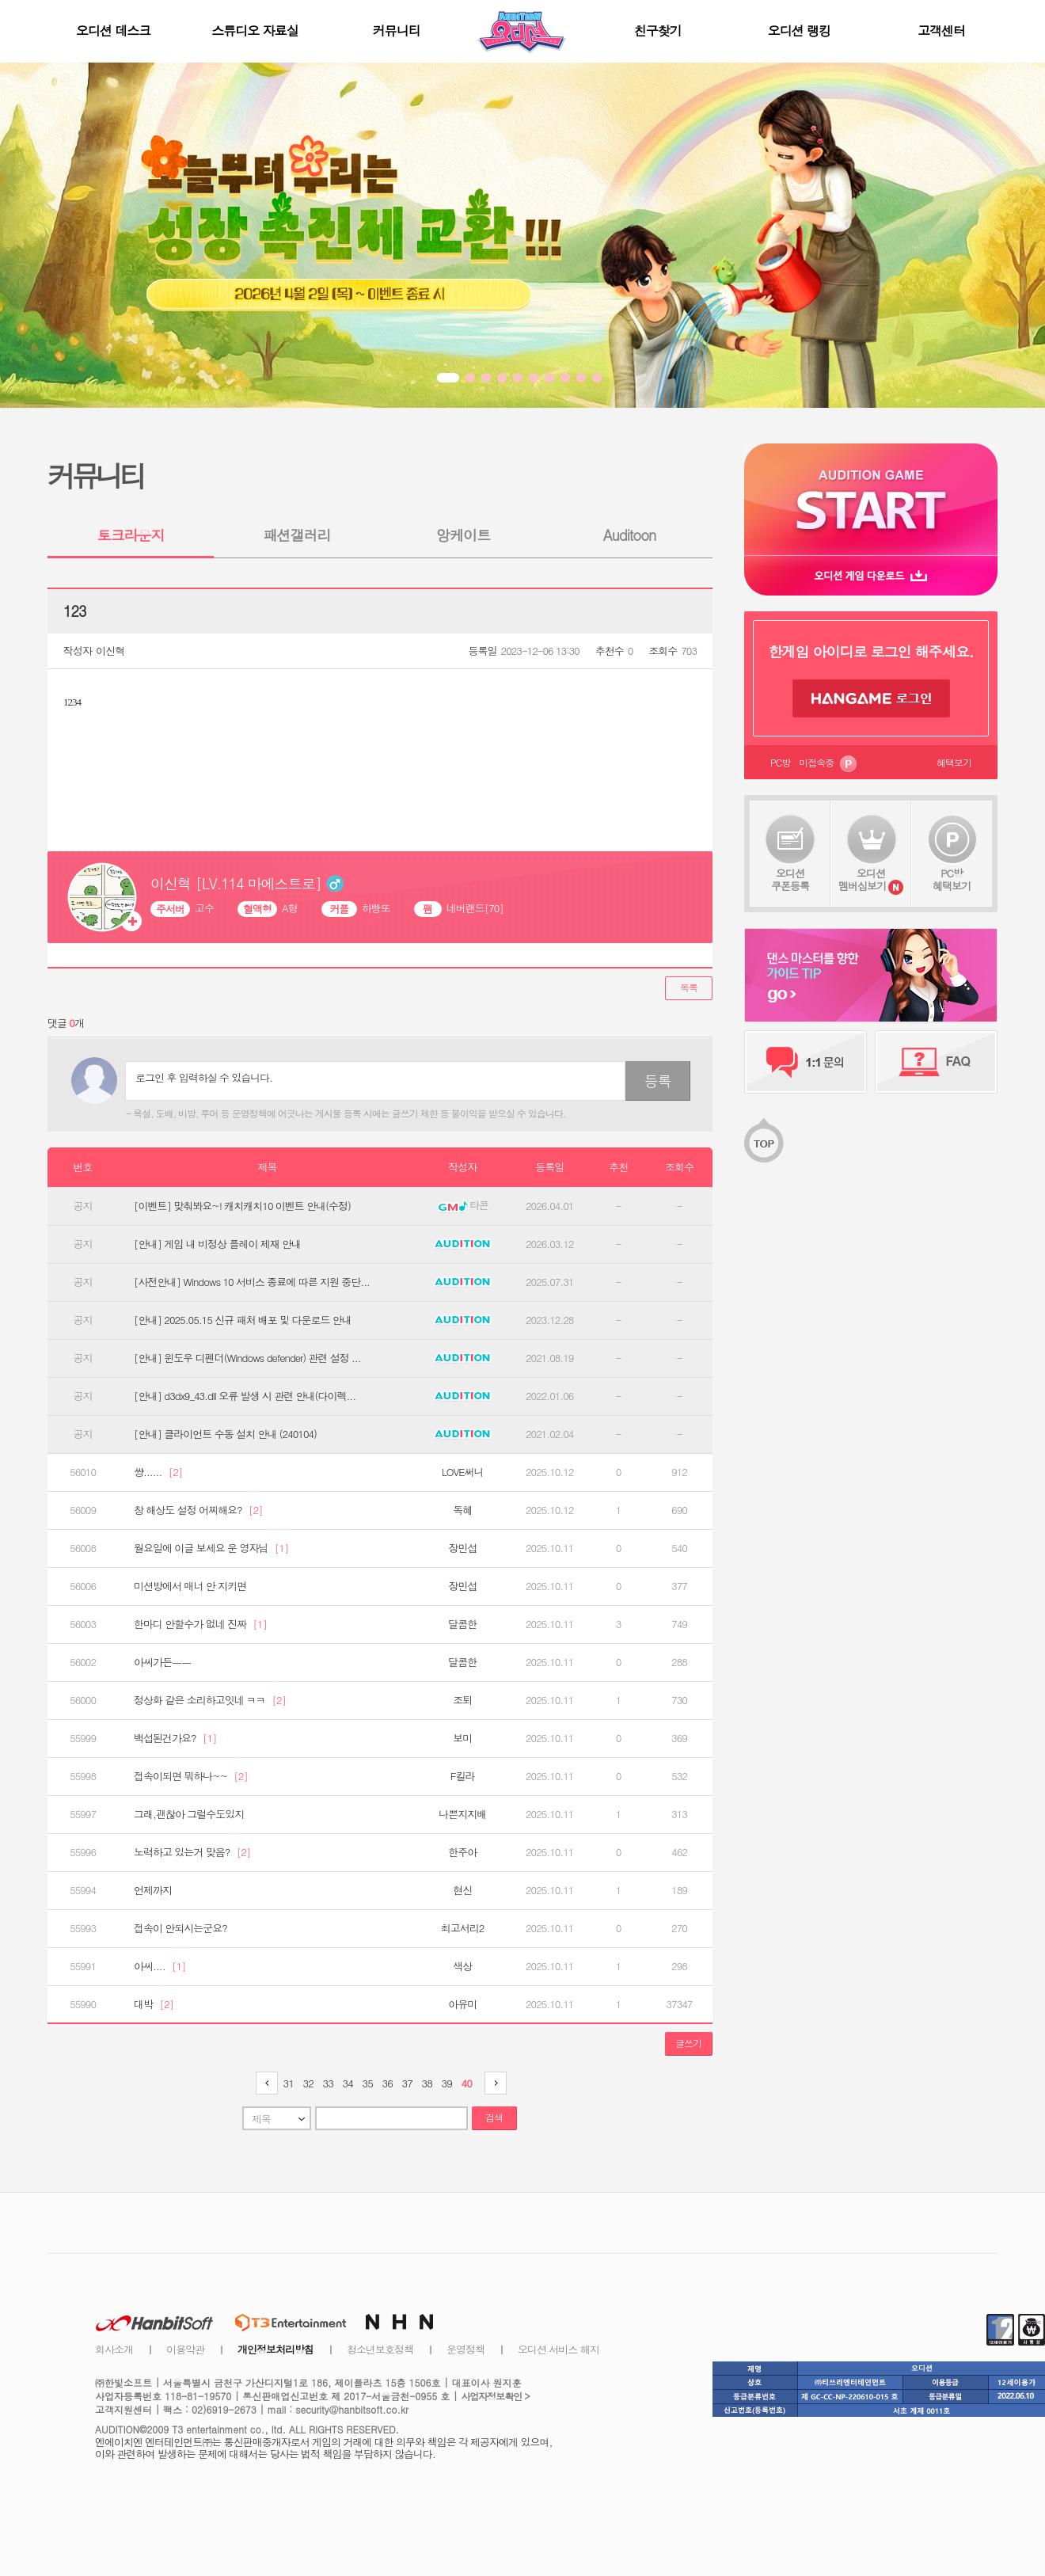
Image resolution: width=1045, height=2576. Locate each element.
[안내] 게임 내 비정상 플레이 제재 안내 (217, 1244)
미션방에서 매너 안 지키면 (190, 1586)
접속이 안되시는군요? (180, 1928)
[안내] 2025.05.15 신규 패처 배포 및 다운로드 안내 (243, 1320)
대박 (153, 2004)
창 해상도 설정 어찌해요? (198, 1510)
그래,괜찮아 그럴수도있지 (189, 1814)
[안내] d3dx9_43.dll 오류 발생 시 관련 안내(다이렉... (244, 1396)
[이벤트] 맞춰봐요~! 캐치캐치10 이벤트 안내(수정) (242, 1206)
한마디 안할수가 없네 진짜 (200, 1624)
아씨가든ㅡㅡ (162, 1662)
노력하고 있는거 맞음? (192, 1852)
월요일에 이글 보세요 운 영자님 (211, 1548)
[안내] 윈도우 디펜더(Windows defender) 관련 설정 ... (247, 1358)
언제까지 (153, 1890)
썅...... (158, 1472)
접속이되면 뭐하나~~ (191, 1776)
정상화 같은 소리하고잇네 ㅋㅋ (210, 1700)
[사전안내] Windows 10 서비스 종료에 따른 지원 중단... (252, 1282)
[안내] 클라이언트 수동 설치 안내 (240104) (225, 1434)
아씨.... (159, 1966)
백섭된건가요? (175, 1738)
